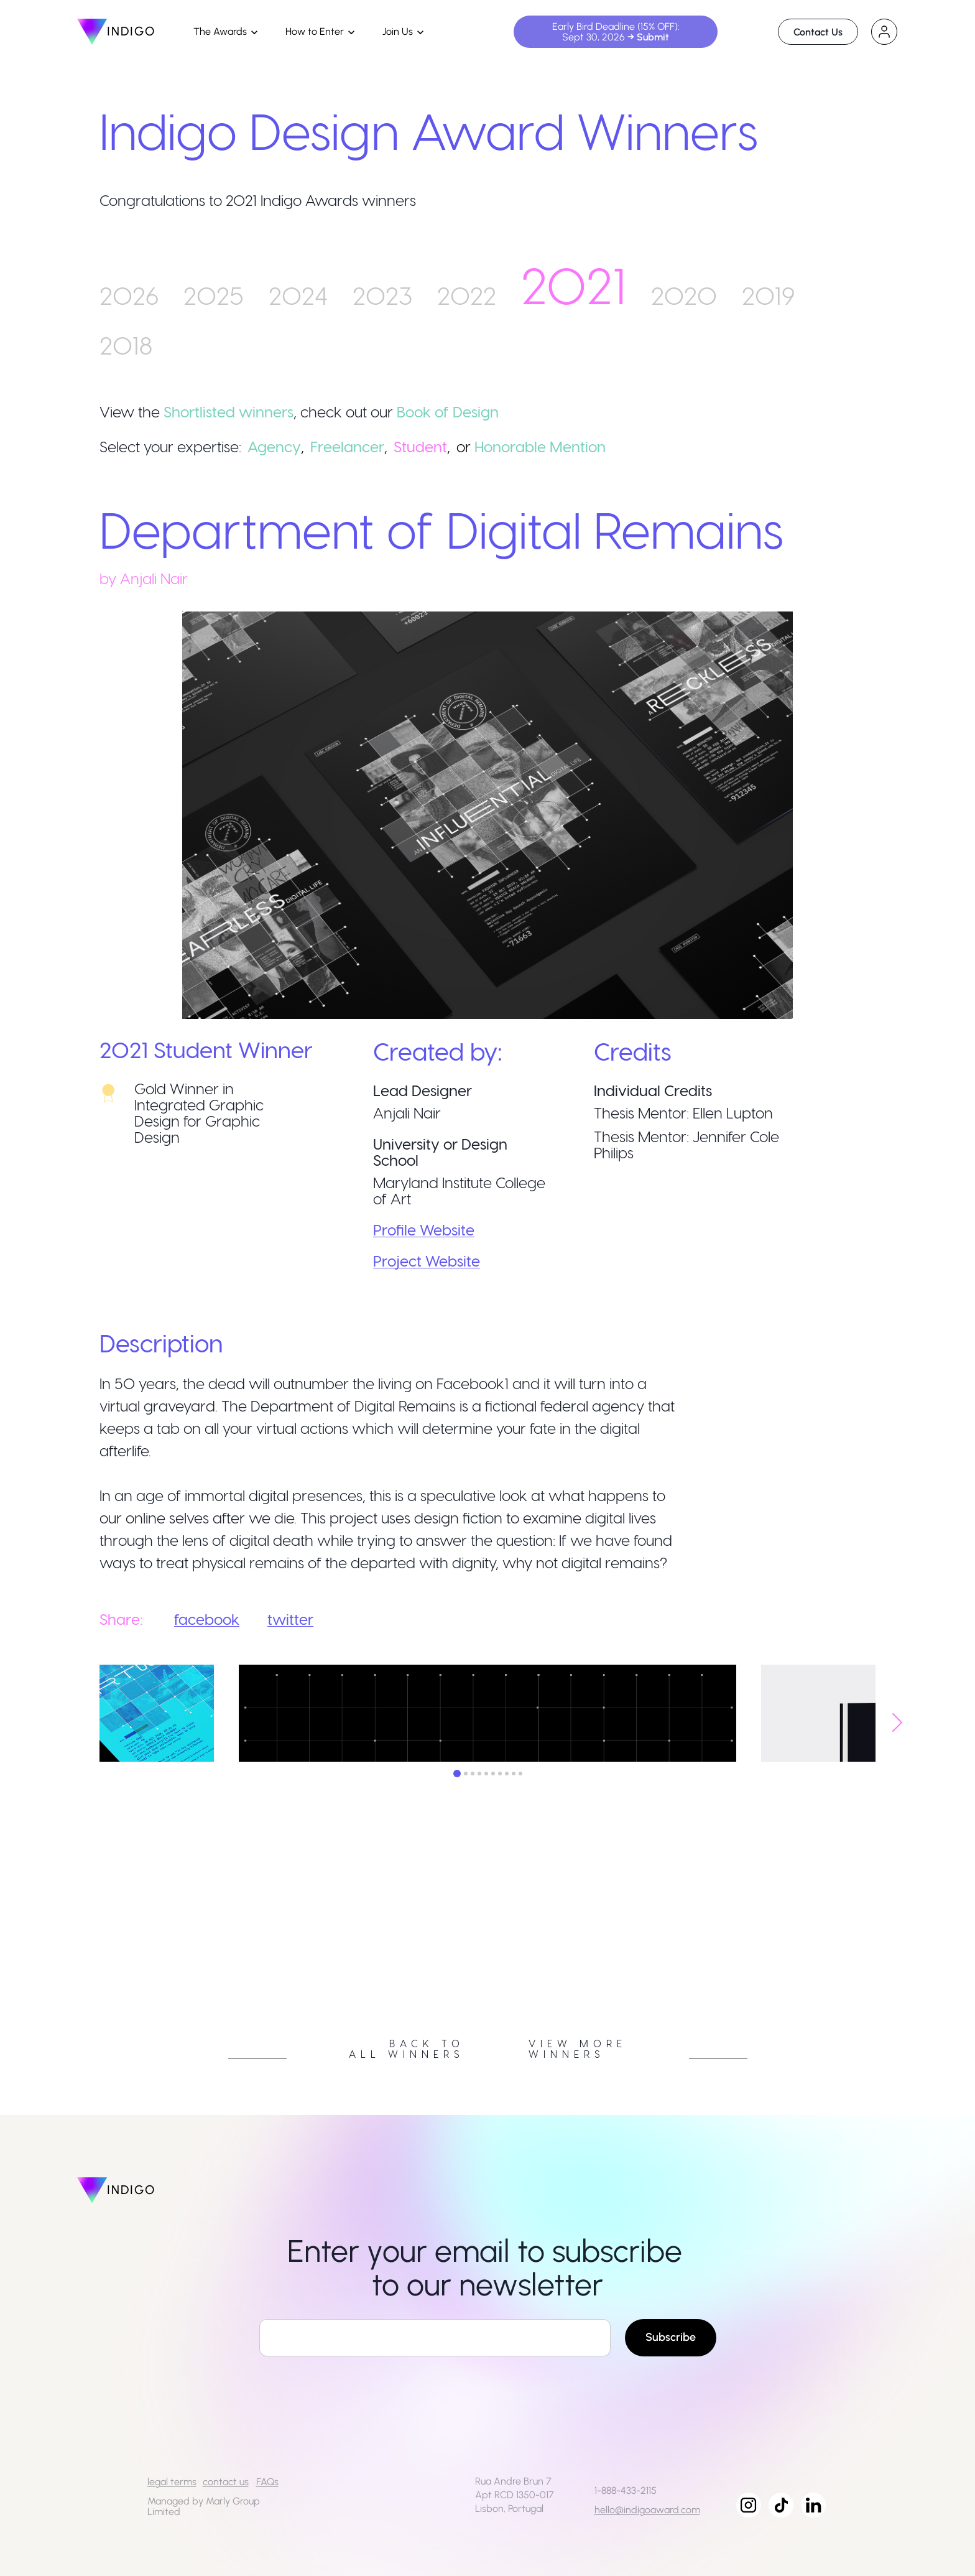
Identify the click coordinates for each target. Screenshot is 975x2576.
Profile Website (423, 1230)
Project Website (426, 1261)
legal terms (171, 2482)
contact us (226, 2482)
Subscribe (670, 2337)
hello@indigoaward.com (647, 2510)
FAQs (267, 2482)
